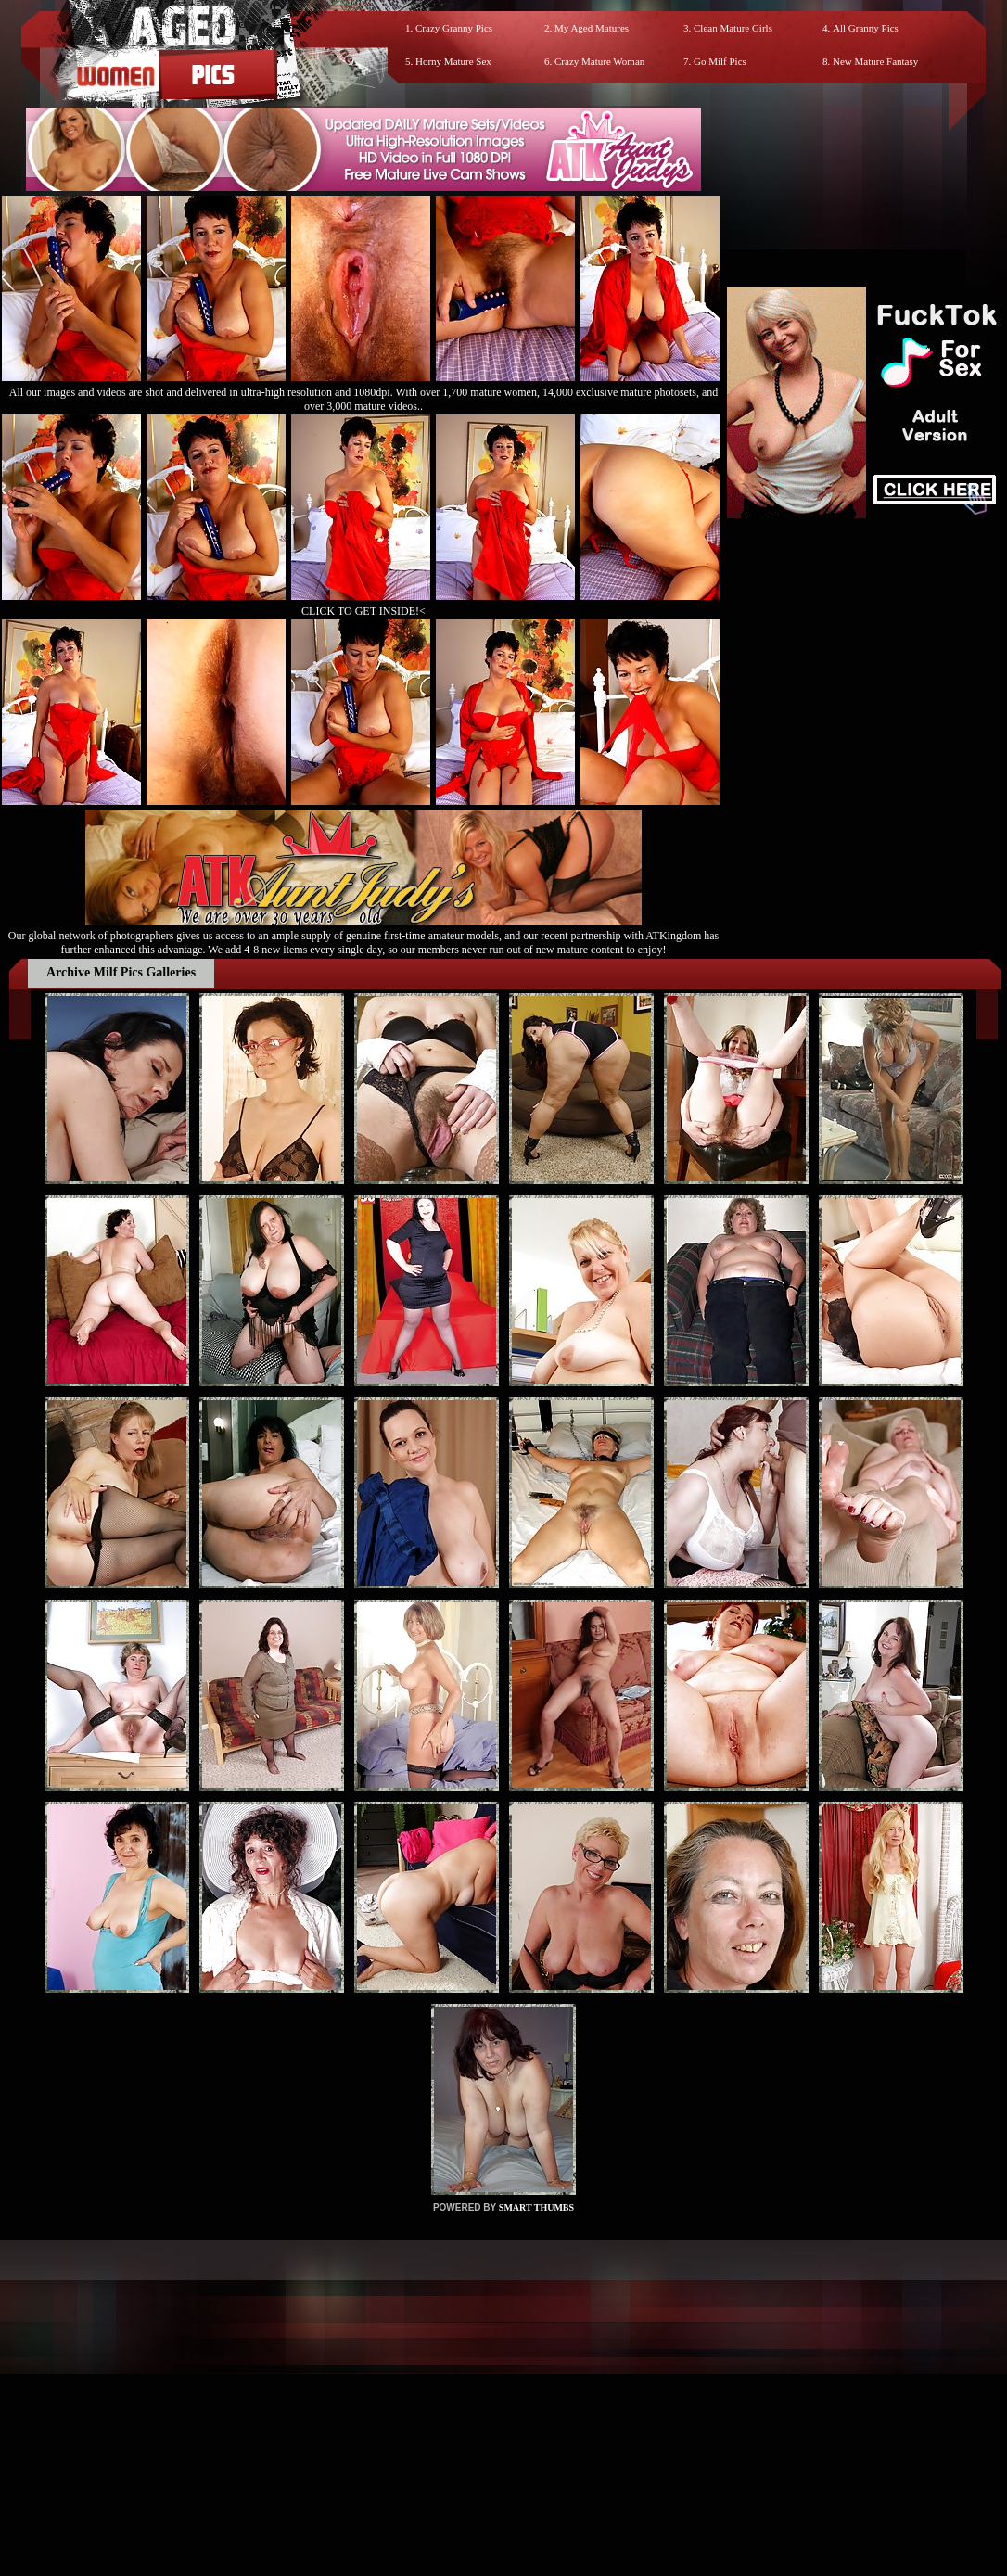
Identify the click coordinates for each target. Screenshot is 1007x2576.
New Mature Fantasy (875, 61)
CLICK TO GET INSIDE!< (363, 611)
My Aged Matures (591, 27)
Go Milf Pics (720, 61)
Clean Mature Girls (733, 27)
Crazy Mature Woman (599, 61)
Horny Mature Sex (453, 61)
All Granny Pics (866, 27)
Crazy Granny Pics (453, 27)
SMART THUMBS (536, 2207)
